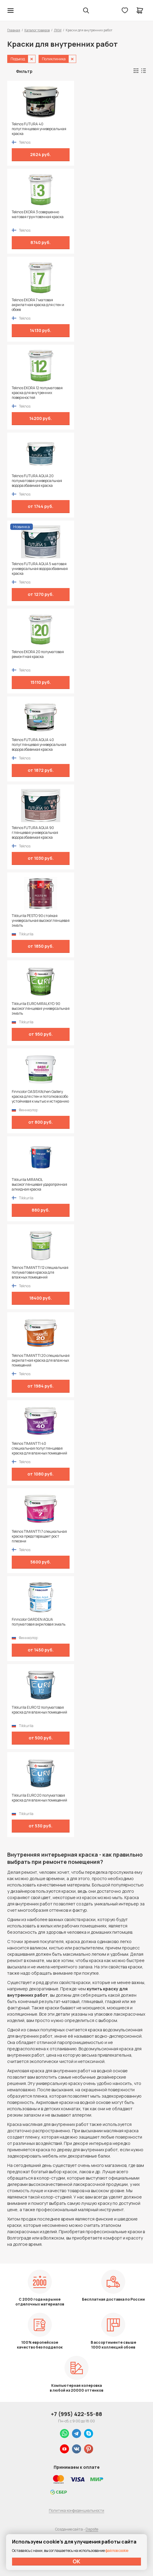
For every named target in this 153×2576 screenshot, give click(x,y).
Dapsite (92, 2529)
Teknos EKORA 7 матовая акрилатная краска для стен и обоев (38, 305)
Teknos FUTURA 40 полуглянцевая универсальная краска (39, 129)
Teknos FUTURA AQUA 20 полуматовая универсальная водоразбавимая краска (37, 481)
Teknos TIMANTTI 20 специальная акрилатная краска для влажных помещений (41, 1360)
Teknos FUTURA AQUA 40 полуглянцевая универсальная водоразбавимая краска (39, 744)
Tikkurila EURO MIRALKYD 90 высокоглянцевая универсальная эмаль (41, 1008)
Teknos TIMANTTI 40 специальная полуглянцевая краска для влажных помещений (39, 1448)
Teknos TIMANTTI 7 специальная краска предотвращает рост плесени (39, 1536)
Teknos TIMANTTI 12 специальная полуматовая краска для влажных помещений (40, 1272)
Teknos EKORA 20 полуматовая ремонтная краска (38, 654)
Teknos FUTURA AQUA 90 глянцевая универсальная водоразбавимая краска (35, 832)
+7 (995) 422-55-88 (76, 2414)
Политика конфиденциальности (76, 2510)
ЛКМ (57, 30)
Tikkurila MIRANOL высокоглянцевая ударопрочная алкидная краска (39, 1184)
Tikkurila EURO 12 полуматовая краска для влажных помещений (39, 1710)
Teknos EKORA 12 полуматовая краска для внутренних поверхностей (37, 393)
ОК (76, 2561)
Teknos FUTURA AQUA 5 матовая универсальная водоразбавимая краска (40, 569)
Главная (13, 30)
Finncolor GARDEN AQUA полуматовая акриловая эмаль (38, 1622)
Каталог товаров (37, 30)
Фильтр (24, 71)
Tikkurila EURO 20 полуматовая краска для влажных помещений (39, 1798)
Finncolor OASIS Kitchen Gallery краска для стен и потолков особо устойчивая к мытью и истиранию (40, 1096)
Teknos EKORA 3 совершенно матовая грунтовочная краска (38, 214)
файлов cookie (116, 2550)
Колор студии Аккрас (26, 11)
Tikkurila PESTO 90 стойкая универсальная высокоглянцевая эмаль (41, 920)
